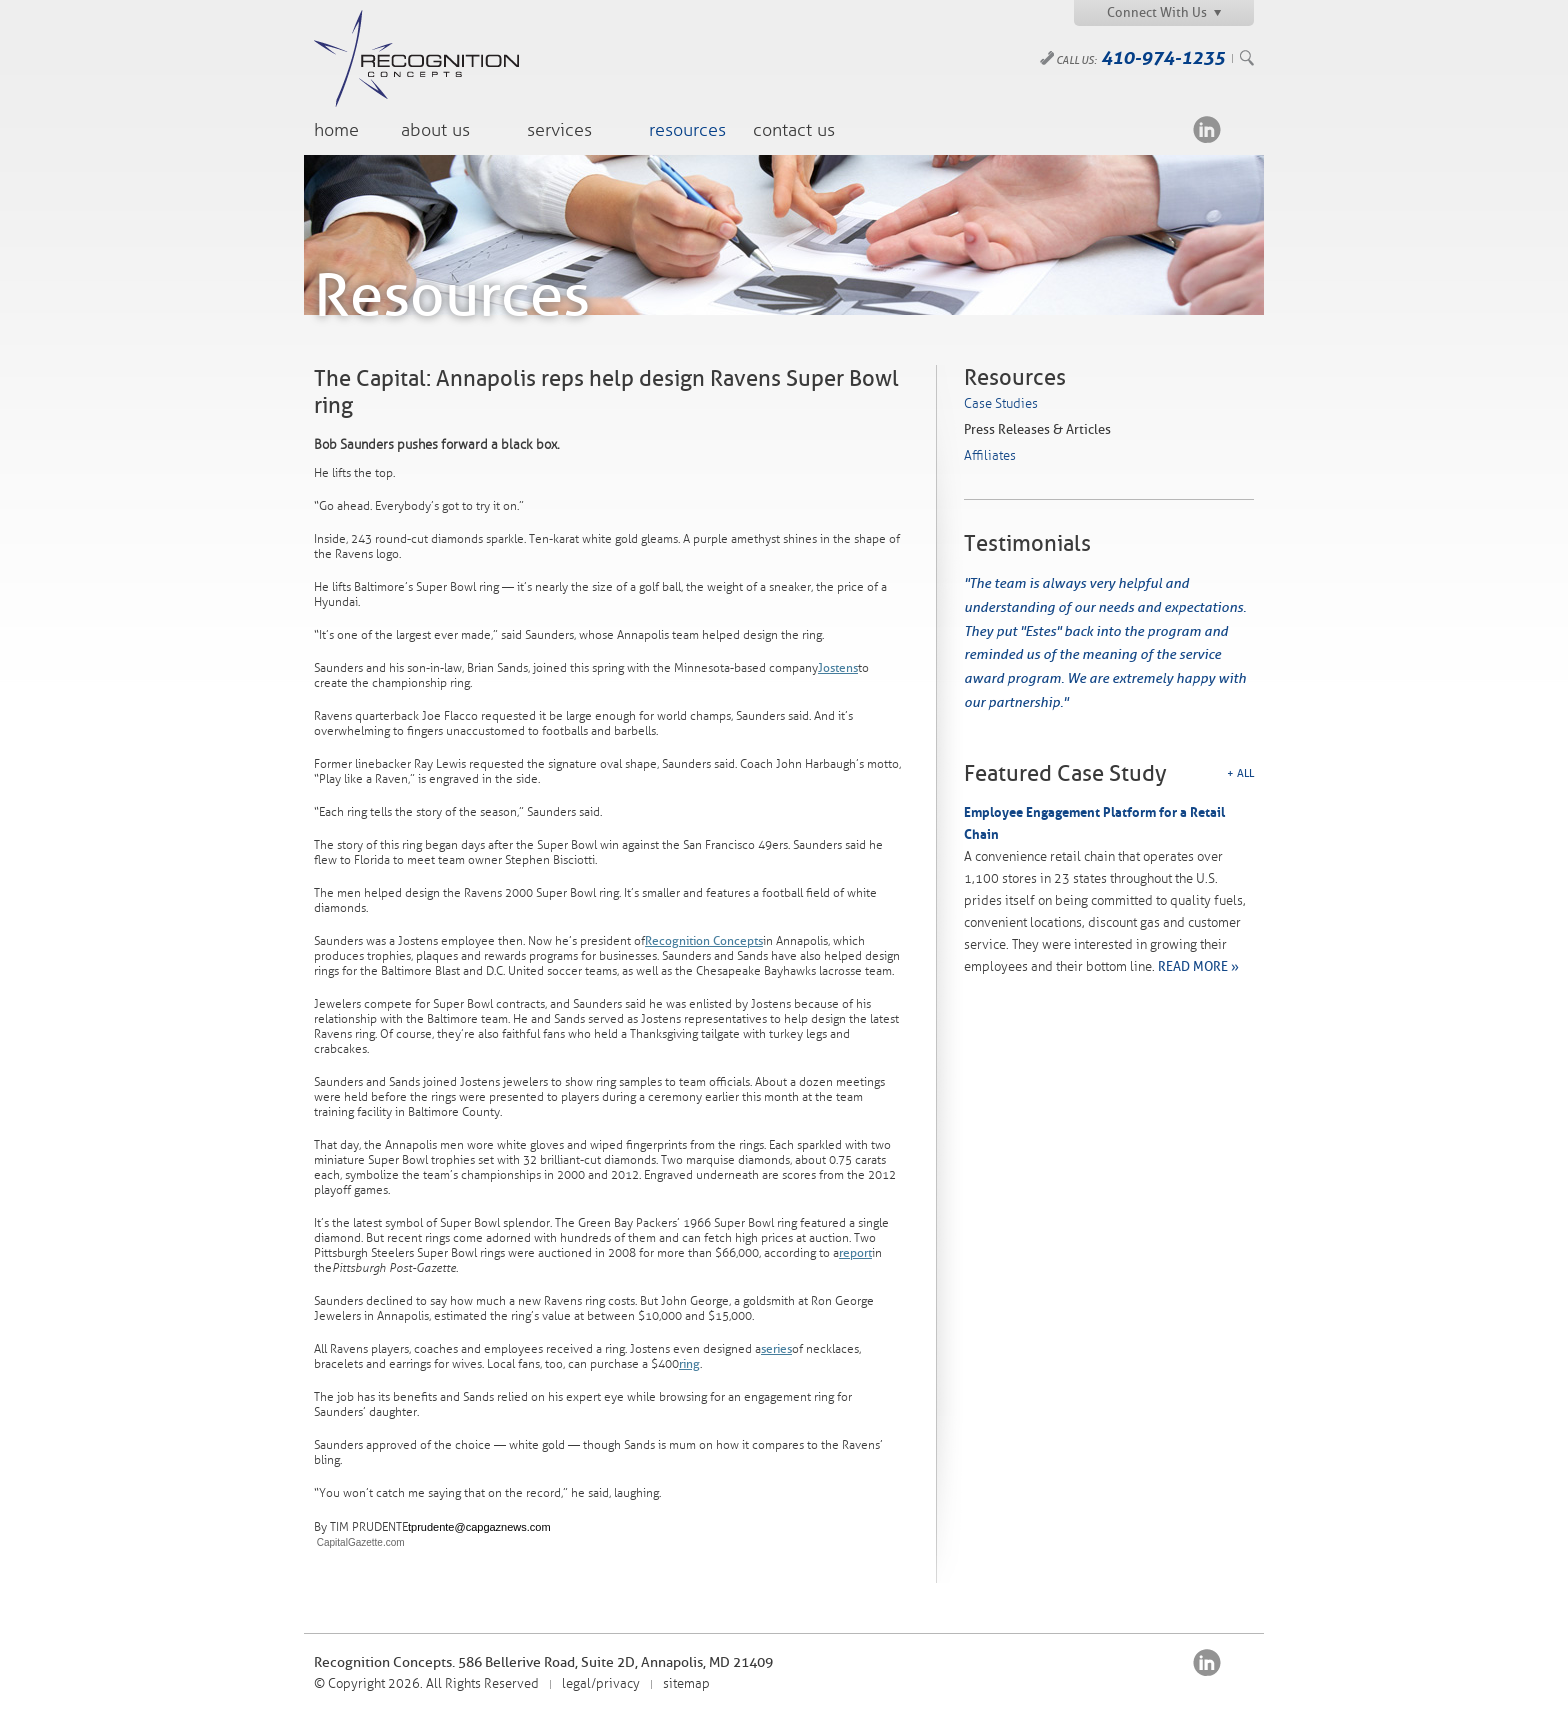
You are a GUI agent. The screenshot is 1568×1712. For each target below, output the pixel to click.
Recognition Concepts (704, 941)
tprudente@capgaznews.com (479, 1527)
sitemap (686, 1684)
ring (689, 1364)
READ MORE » (1198, 966)
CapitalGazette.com (359, 1542)
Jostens (838, 668)
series (776, 1349)
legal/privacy (601, 1684)
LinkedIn (1207, 129)
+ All (1240, 773)
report (855, 1253)
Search (1247, 58)
